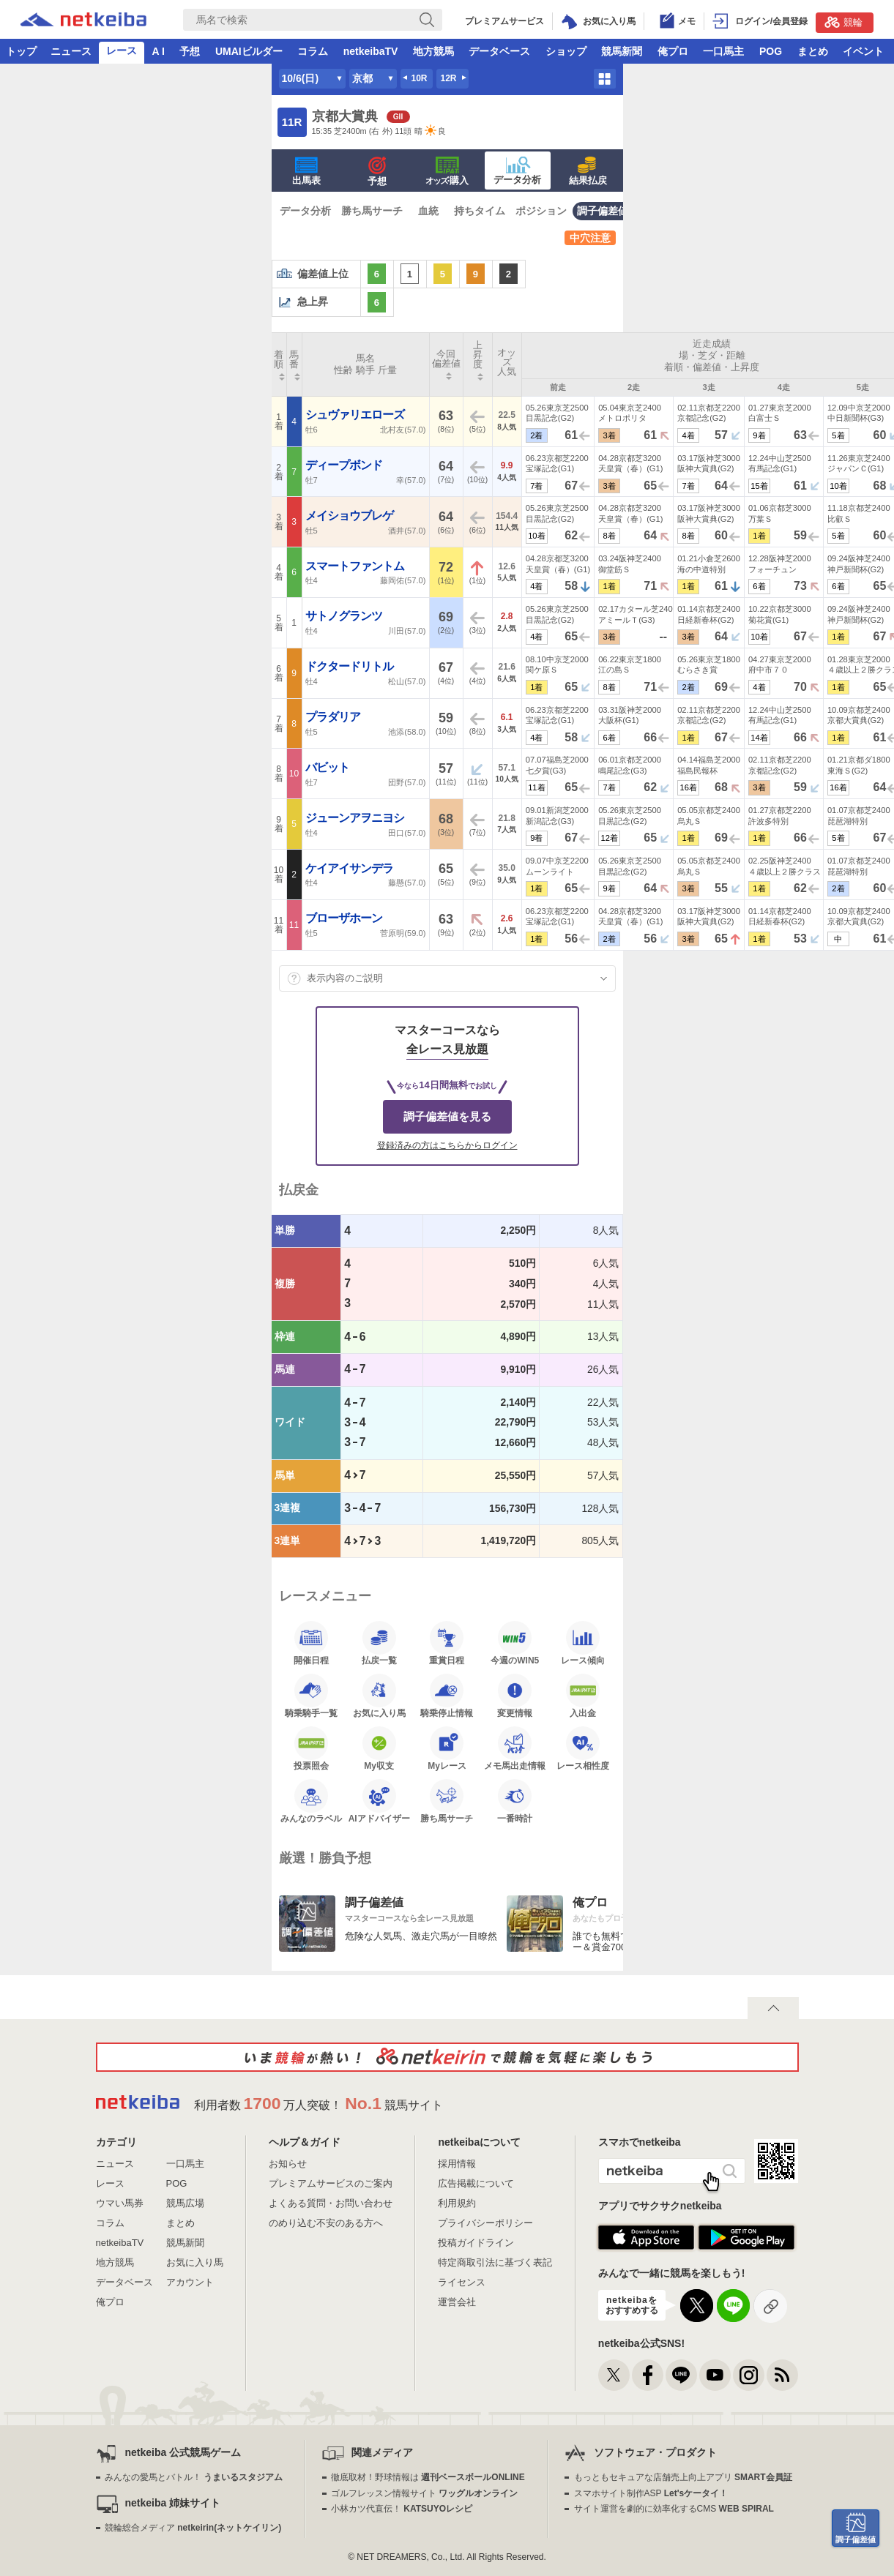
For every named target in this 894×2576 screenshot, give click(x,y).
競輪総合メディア (193, 2528)
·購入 (447, 171)
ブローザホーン (344, 918)
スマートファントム (355, 566)
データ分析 (517, 170)
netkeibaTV (370, 51)
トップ (21, 51)
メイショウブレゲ (350, 515)
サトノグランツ (344, 616)
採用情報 (457, 2163)
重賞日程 (446, 1643)
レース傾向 (583, 1643)
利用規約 (457, 2203)
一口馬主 (723, 51)
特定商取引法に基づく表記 (495, 2262)
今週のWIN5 (515, 1643)
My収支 (379, 1748)
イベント (863, 51)
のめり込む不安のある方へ (326, 2222)
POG (770, 51)
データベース (499, 51)
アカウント (190, 2282)
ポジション (541, 211)
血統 (428, 211)
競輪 (843, 22)
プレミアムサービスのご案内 (330, 2183)
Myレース (447, 1748)
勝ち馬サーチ (372, 211)
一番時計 (514, 1801)
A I (158, 51)
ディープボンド (344, 465)
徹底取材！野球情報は (428, 2477)
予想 (189, 51)
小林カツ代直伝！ (401, 2509)
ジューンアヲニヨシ (355, 818)
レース (121, 50)
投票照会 (311, 1748)
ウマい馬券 (120, 2203)
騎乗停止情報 (446, 1696)
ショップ (565, 51)
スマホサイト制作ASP (651, 2493)
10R (419, 78)
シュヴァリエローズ (355, 414)
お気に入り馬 (379, 1696)
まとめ (812, 51)
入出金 (583, 1696)
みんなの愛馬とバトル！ (194, 2477)
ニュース (71, 51)
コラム (312, 51)
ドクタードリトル (350, 666)
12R (448, 78)
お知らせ (288, 2163)
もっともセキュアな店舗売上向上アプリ (683, 2477)
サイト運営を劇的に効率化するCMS (674, 2509)
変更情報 (514, 1696)
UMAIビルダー (249, 51)
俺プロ (673, 51)
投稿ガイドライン (476, 2242)
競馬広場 (185, 2203)
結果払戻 (588, 171)
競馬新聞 (621, 51)
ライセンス (461, 2282)
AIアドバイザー (379, 1801)
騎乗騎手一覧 (311, 1696)
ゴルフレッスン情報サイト (424, 2493)
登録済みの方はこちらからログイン (447, 1145)
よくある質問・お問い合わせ (330, 2203)
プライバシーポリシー (485, 2222)
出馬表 (306, 171)
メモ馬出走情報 (514, 1748)
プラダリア (333, 717)
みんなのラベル (311, 1801)
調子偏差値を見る (447, 1116)
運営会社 (457, 2301)
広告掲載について (476, 2183)
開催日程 (311, 1643)
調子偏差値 (602, 211)
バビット (328, 767)
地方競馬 (433, 51)
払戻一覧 (379, 1643)
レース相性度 (582, 1748)
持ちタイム (479, 211)
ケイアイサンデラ (350, 868)
